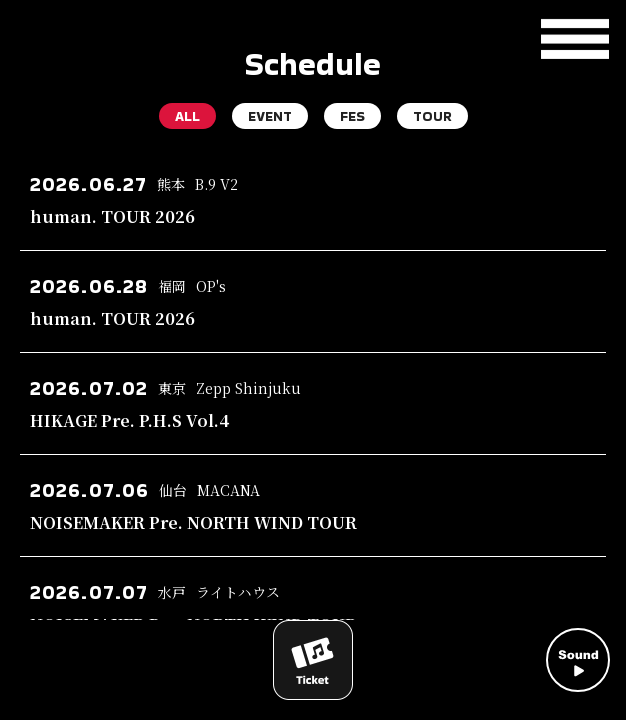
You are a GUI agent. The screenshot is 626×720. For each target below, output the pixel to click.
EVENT (270, 116)
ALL (187, 116)
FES (352, 116)
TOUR (432, 116)
